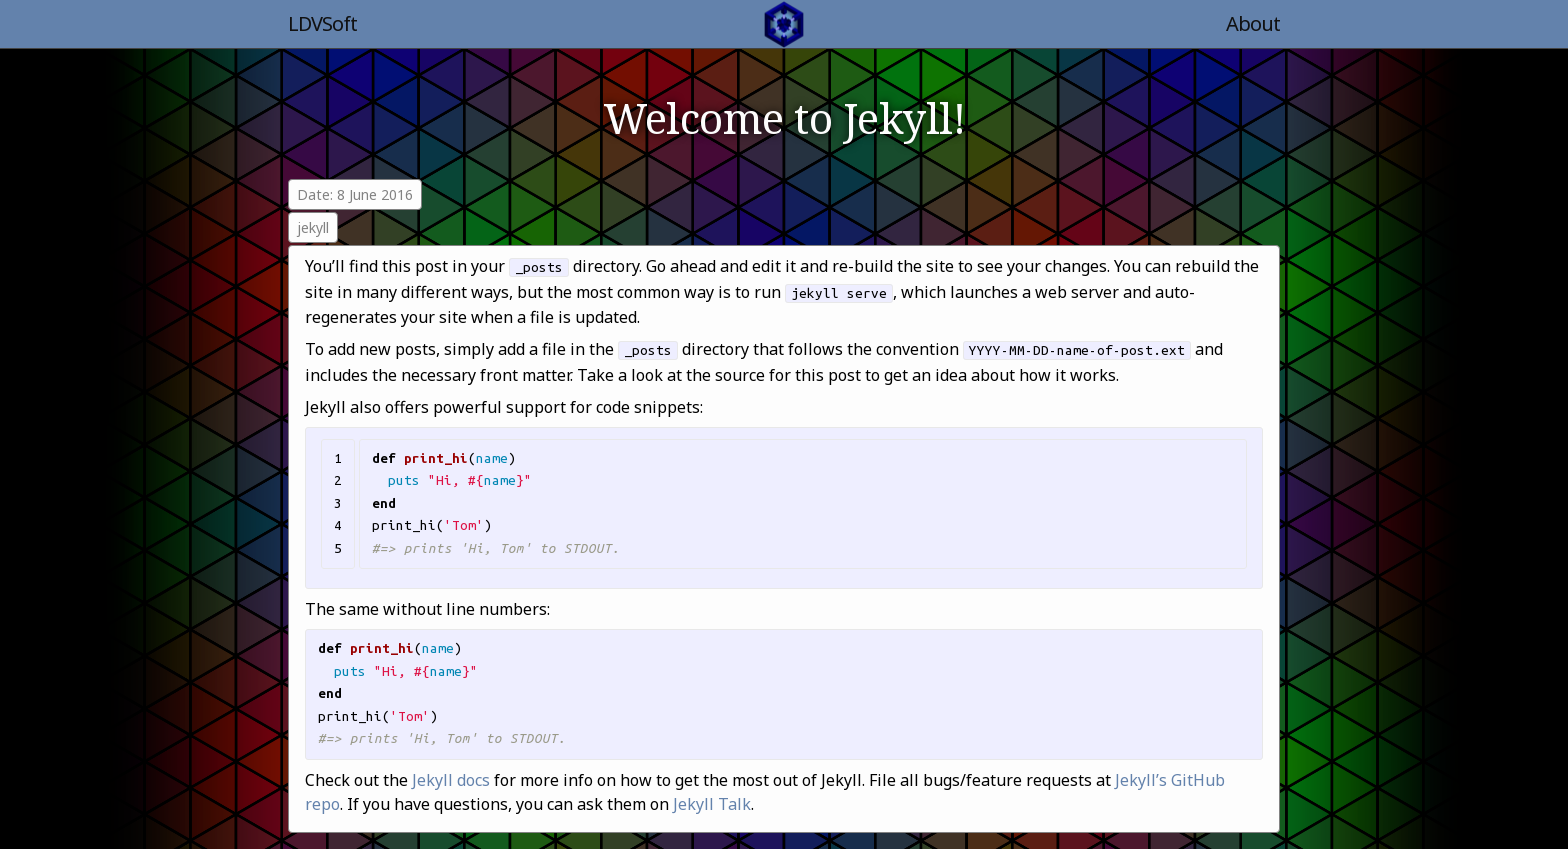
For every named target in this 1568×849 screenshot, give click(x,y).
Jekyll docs (451, 780)
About (1253, 23)
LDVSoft (322, 23)
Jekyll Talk (712, 804)
